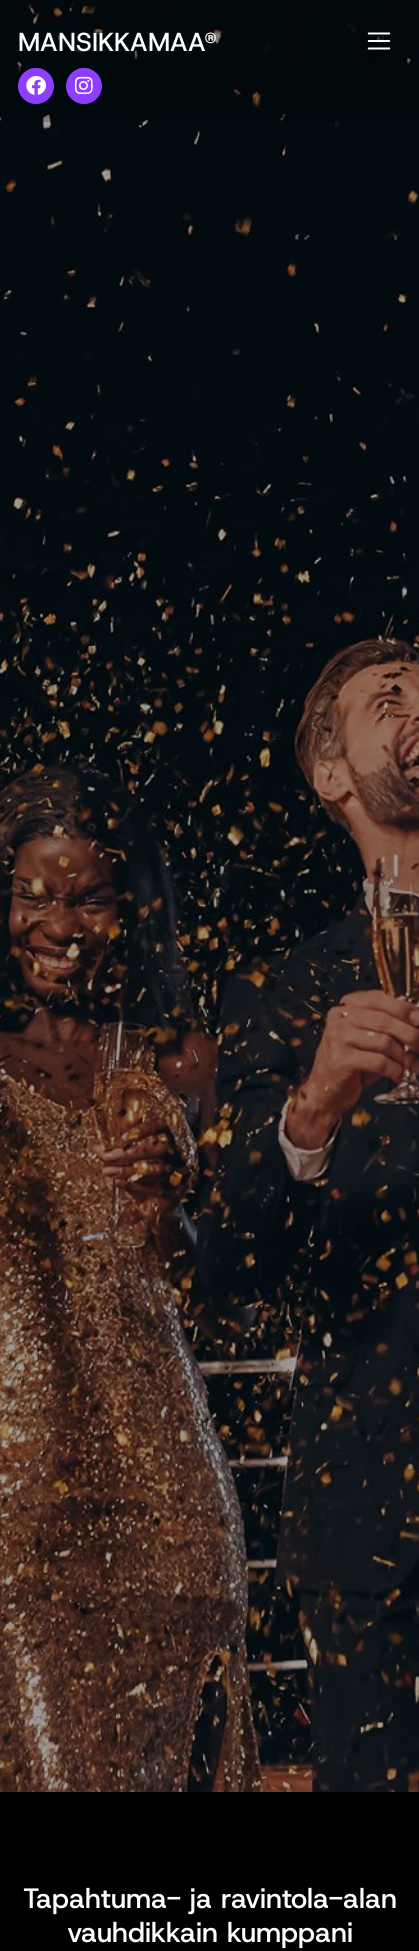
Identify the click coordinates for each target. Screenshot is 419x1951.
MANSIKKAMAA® (117, 42)
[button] (378, 43)
